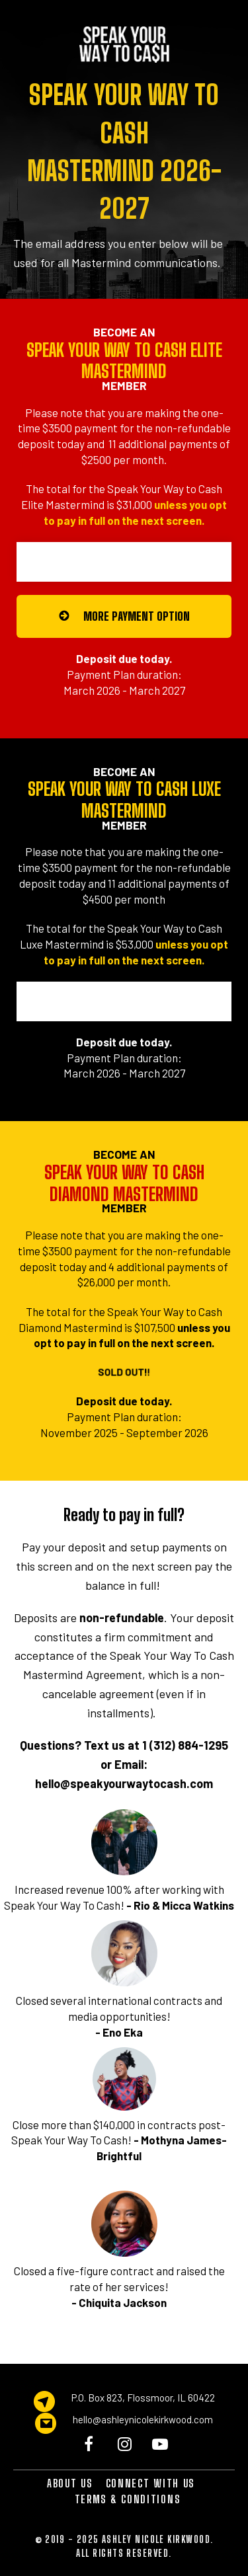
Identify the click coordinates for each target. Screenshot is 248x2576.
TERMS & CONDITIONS (128, 2499)
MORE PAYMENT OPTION (124, 616)
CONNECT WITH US (150, 2483)
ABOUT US (70, 2483)
